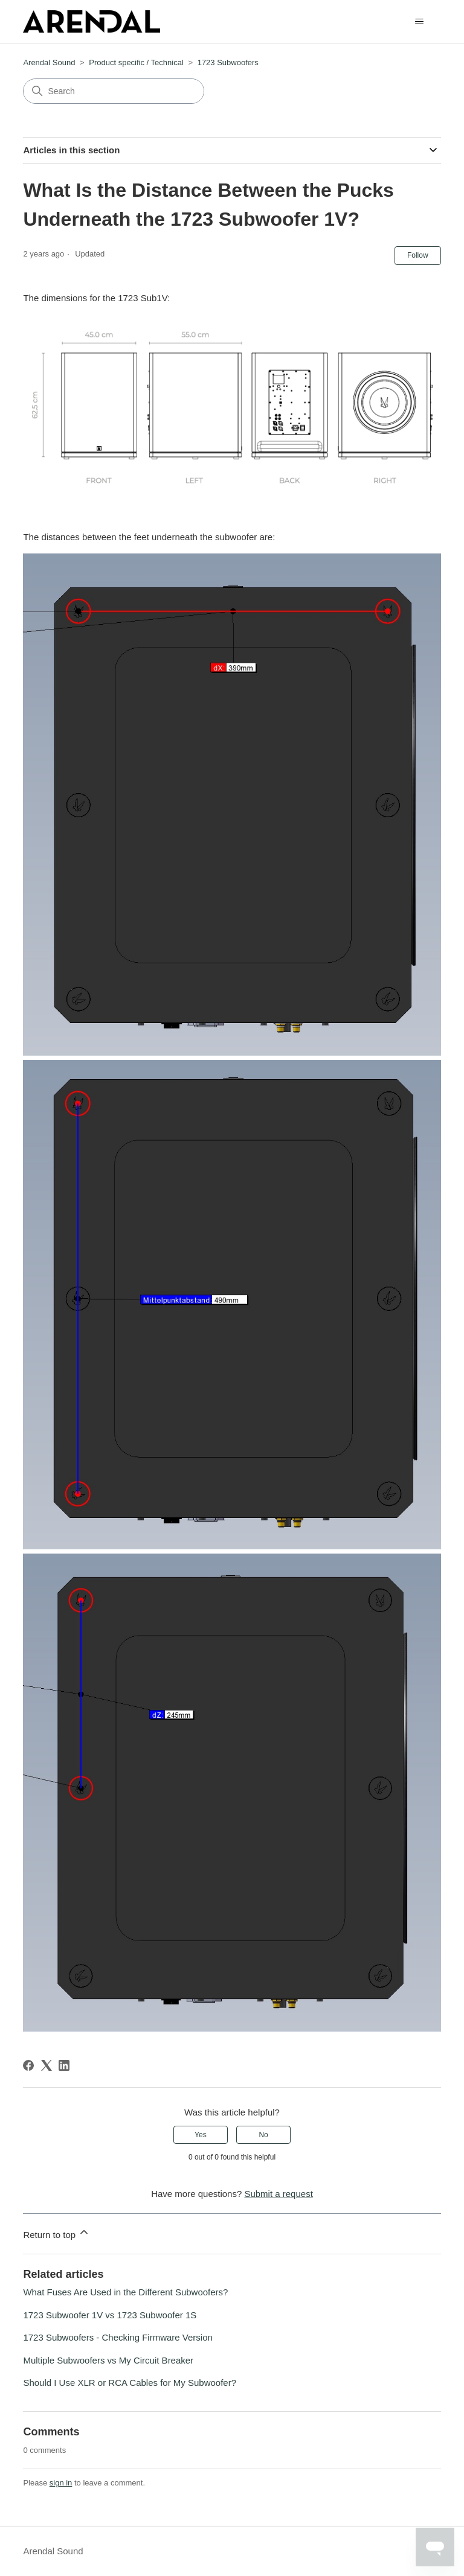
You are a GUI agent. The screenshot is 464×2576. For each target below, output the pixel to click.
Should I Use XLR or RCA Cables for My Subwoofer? (129, 2382)
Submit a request (278, 2194)
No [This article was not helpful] (263, 2135)
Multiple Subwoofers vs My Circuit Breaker (108, 2360)
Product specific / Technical (136, 62)
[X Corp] (46, 2065)
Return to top (56, 2233)
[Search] (114, 91)
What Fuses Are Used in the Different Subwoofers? (125, 2292)
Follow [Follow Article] (417, 255)
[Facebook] (28, 2065)
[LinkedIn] (64, 2065)
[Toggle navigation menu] (419, 21)
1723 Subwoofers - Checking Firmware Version (117, 2337)
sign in (61, 2482)
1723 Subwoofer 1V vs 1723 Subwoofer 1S (109, 2315)
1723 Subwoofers (228, 62)
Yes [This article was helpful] (201, 2135)
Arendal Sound (49, 62)
